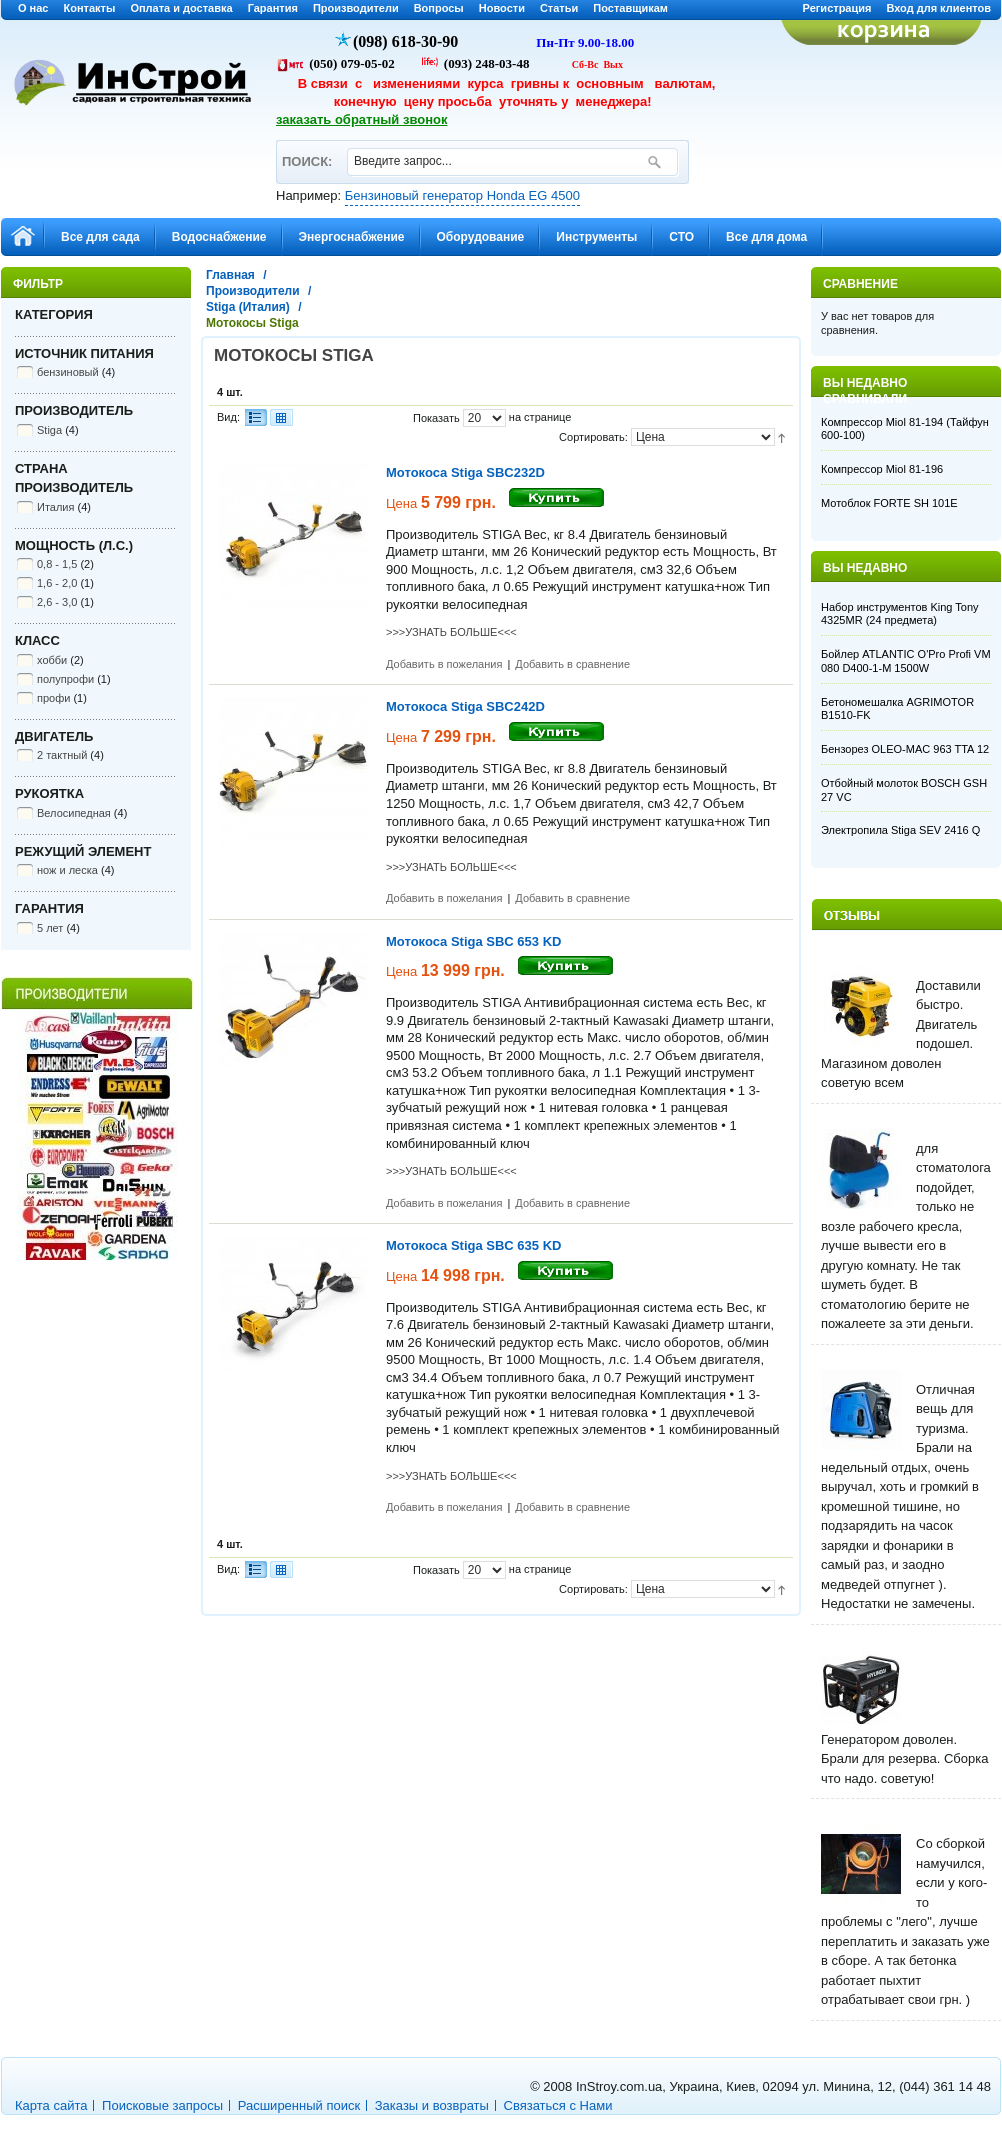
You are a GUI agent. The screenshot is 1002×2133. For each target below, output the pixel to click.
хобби (52, 660)
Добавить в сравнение (572, 664)
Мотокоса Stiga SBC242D (465, 706)
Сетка (281, 417)
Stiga (49, 430)
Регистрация (837, 8)
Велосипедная (74, 813)
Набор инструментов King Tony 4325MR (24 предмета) (900, 614)
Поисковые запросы (162, 2105)
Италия (55, 507)
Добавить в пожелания (444, 664)
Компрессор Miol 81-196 (882, 469)
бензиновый (68, 372)
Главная (230, 275)
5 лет (50, 928)
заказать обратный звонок (362, 119)
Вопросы (439, 8)
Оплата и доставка (181, 8)
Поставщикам (630, 8)
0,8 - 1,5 (57, 564)
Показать (436, 418)
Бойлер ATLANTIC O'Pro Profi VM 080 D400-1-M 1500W (906, 661)
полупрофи (65, 679)
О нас (33, 8)
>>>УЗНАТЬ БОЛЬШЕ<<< (451, 632)
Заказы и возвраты (432, 2105)
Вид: (228, 417)
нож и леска (67, 870)
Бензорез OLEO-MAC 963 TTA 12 (905, 749)
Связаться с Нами (558, 2105)
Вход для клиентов (938, 8)
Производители (356, 8)
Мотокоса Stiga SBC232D (465, 472)
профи (53, 698)
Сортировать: (593, 437)
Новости (502, 8)
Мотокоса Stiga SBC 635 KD (473, 1245)
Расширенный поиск (299, 2105)
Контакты (90, 8)
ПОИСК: (306, 152)
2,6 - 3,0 (57, 602)
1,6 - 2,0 (57, 583)
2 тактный (62, 755)
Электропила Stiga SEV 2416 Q (900, 830)
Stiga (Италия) (248, 307)
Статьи (559, 8)
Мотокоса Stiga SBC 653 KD (473, 941)
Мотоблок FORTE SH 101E (889, 503)
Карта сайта (51, 2105)
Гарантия (273, 8)
